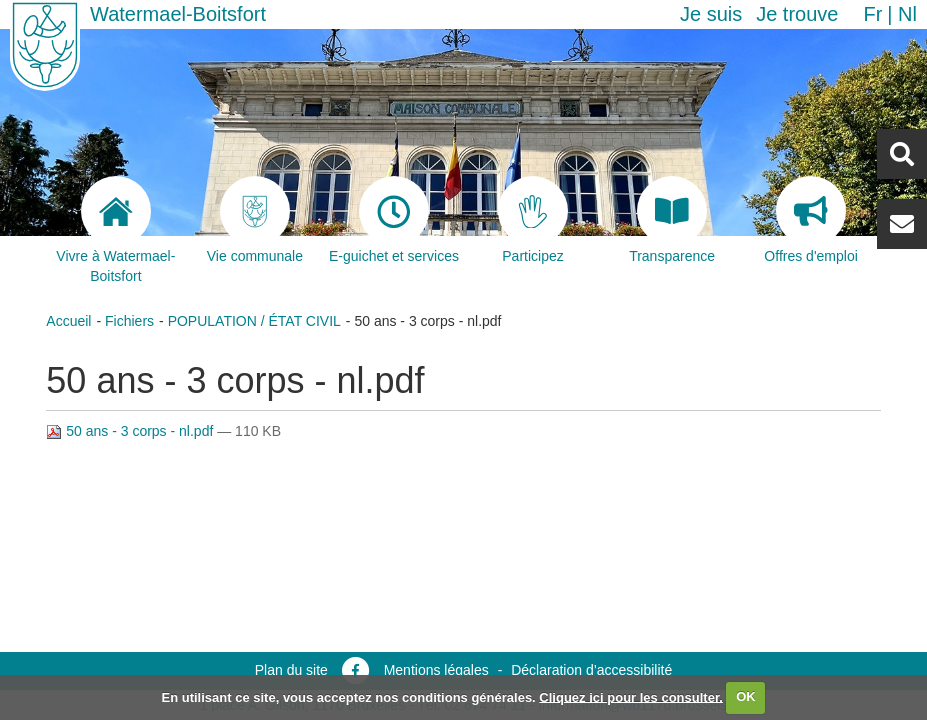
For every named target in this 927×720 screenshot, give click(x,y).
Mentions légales (436, 670)
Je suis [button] (711, 14)
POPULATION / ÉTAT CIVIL (254, 321)
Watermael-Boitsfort (178, 14)
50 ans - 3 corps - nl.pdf (131, 431)
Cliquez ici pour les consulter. (631, 696)
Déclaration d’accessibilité (591, 670)
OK (746, 696)
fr (872, 14)
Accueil (68, 321)
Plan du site (291, 670)
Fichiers (129, 321)
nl (907, 14)
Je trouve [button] (797, 14)
